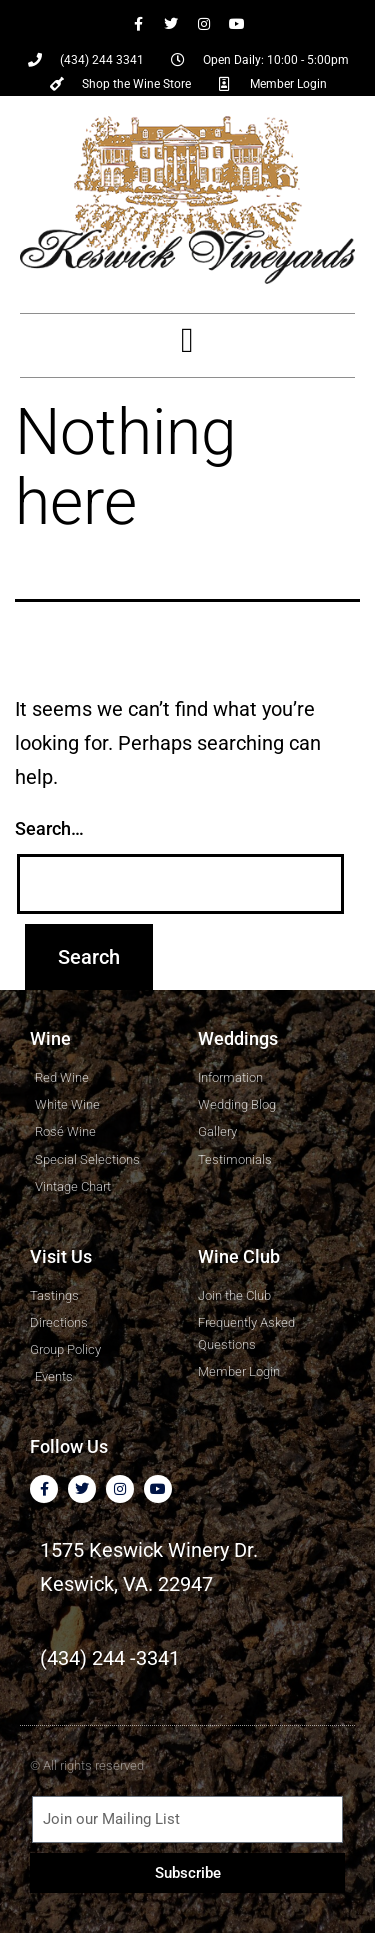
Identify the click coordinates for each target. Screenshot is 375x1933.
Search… (49, 828)
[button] (187, 340)
